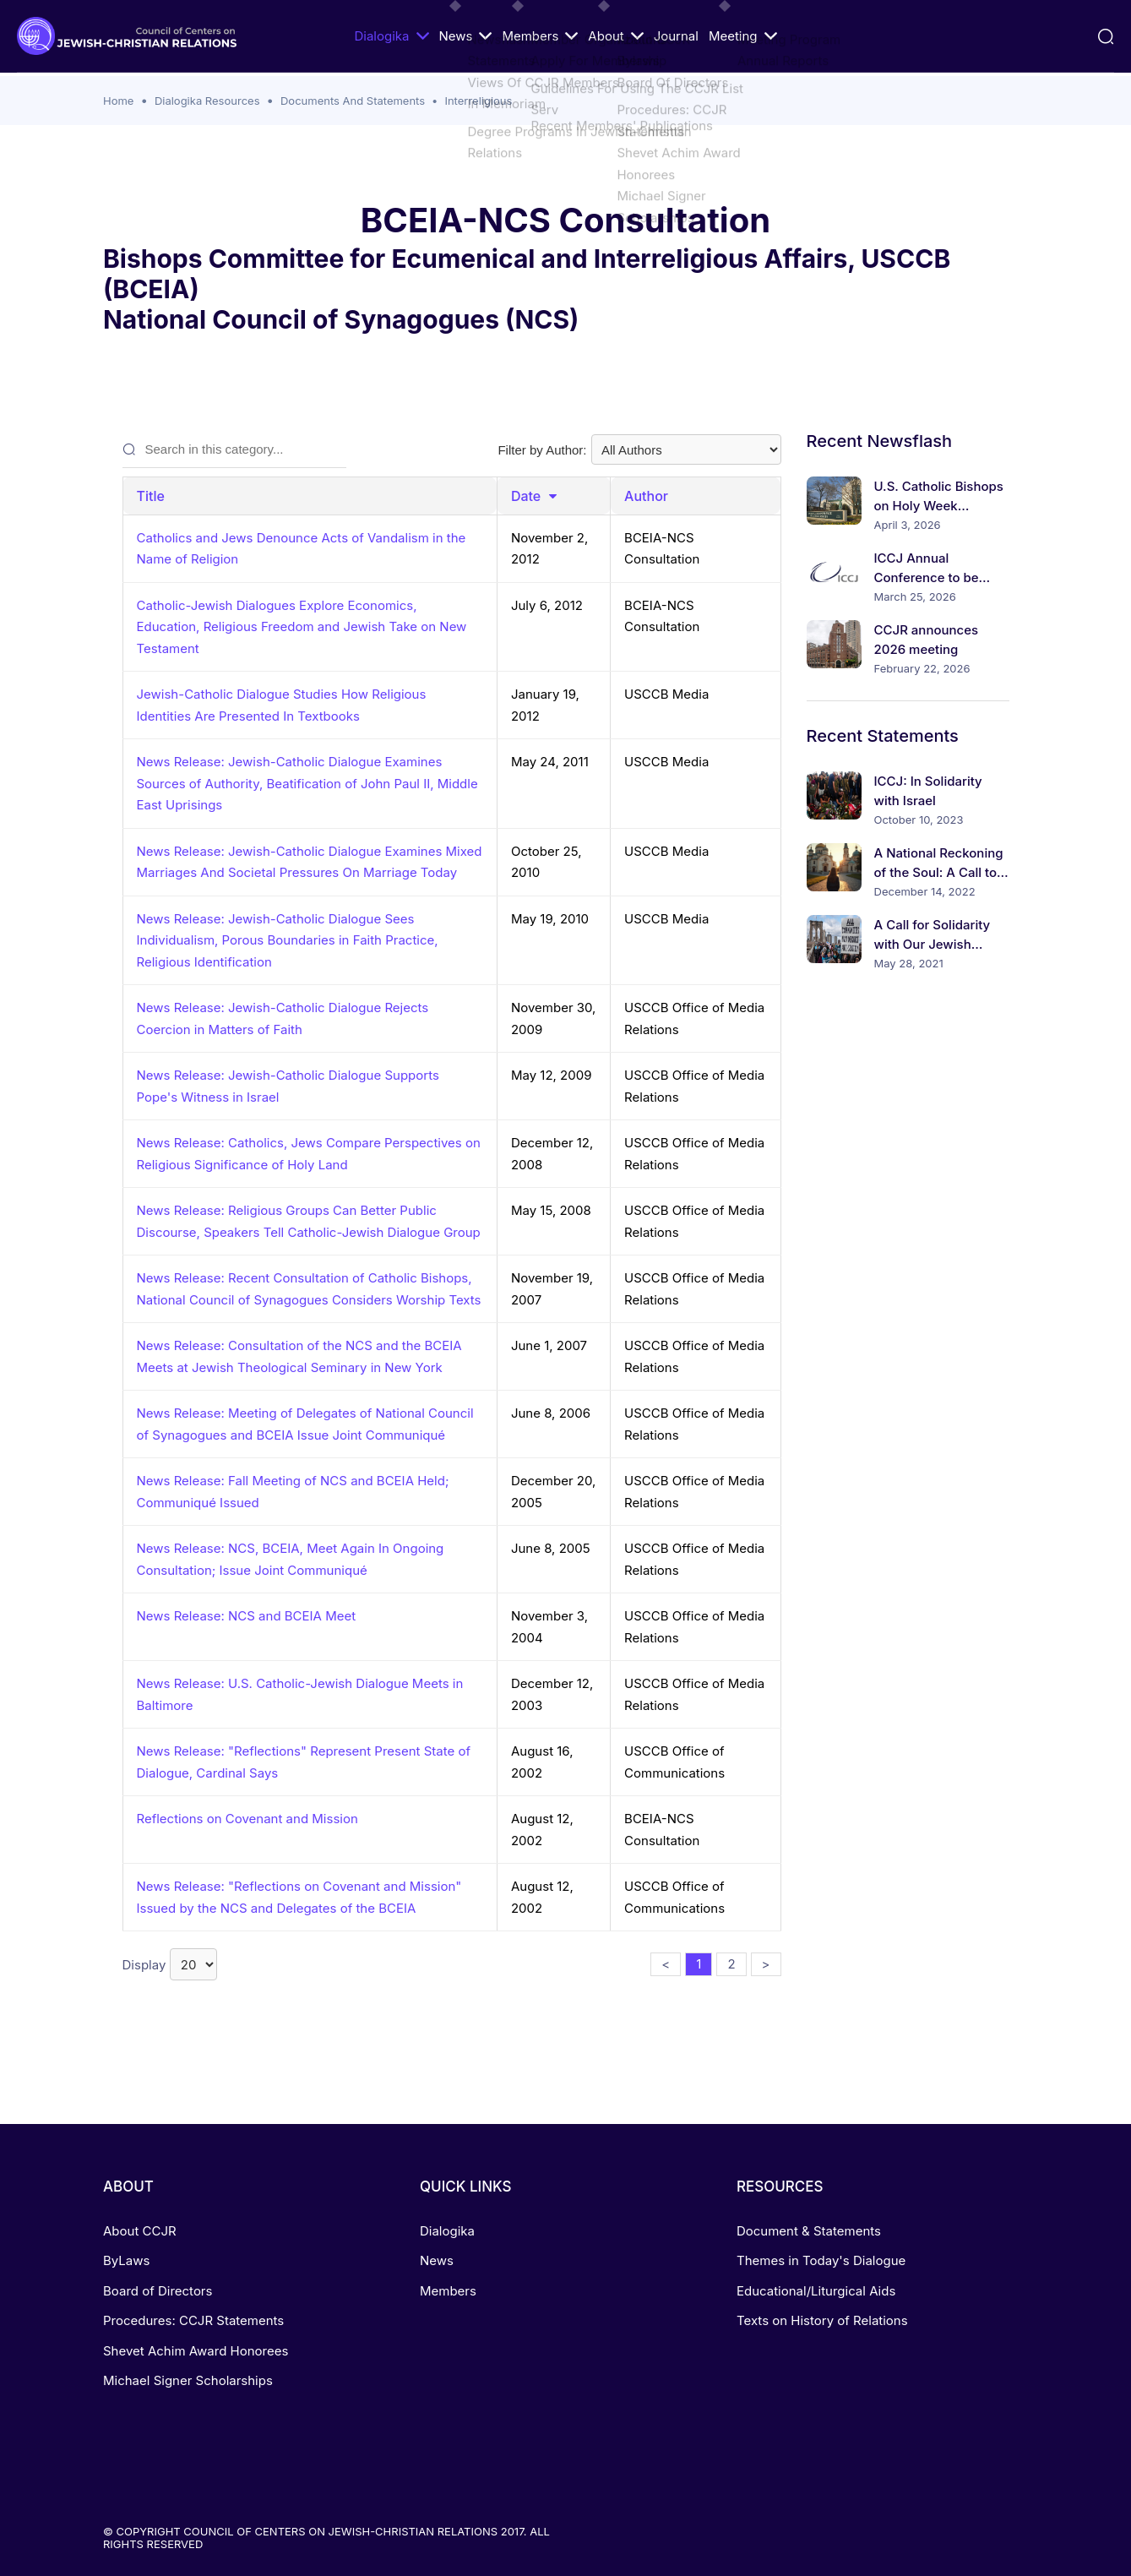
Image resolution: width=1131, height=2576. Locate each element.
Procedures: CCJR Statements (193, 2320)
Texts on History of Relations (822, 2320)
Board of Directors (157, 2291)
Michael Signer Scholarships (188, 2380)
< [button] (665, 1964)
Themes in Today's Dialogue (821, 2260)
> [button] (766, 1964)
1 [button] (698, 1964)
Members (540, 36)
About (615, 36)
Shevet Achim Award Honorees (195, 2351)
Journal (676, 36)
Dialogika (391, 36)
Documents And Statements (352, 100)
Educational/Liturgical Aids (816, 2291)
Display (170, 1964)
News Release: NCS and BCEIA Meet (246, 1616)
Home (118, 100)
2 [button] (731, 1964)
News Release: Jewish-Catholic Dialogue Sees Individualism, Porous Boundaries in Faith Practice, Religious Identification (287, 940)
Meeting (743, 36)
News (465, 36)
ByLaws (126, 2260)
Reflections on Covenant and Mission (247, 1819)
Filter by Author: (639, 449)
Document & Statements (809, 2231)
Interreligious (478, 100)
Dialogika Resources (207, 100)
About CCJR (140, 2231)
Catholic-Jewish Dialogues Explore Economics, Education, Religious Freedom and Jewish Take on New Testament (302, 626)
